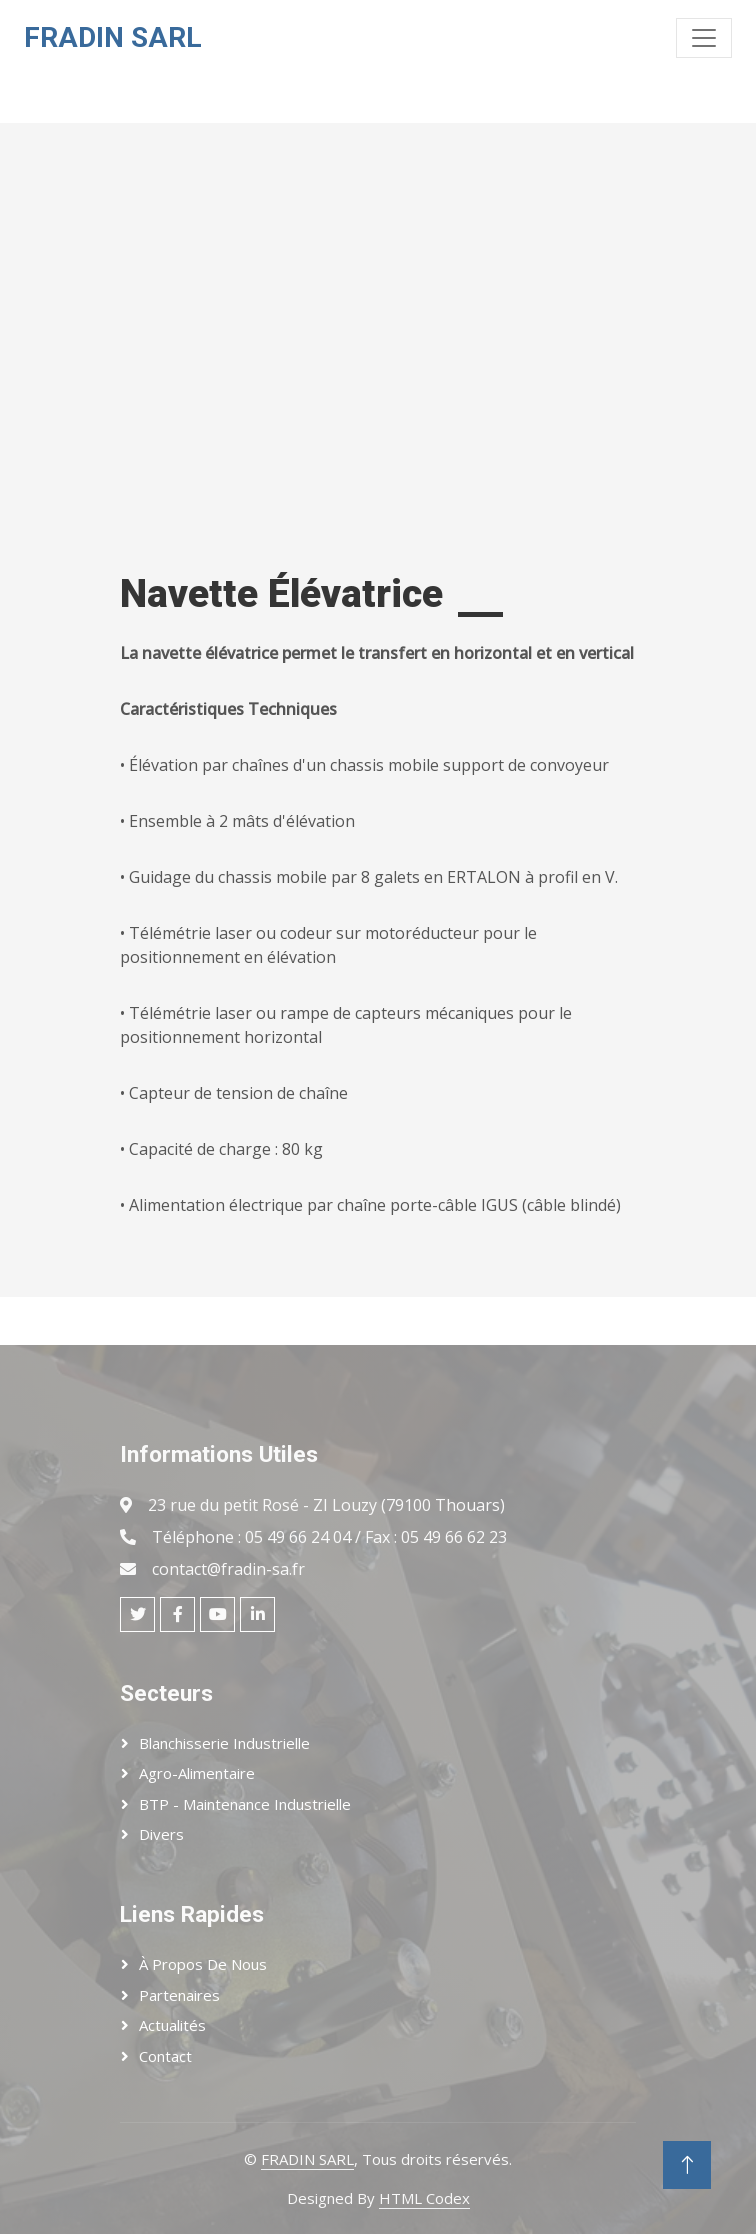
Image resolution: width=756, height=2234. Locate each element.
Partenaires (179, 1995)
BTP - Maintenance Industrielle (245, 1804)
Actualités (172, 2025)
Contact (165, 2056)
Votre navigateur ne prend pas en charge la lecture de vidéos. (249, 323)
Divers (161, 1834)
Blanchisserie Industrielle (224, 1743)
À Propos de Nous (203, 1964)
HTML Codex (424, 2198)
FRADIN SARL (307, 2159)
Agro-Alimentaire (197, 1773)
